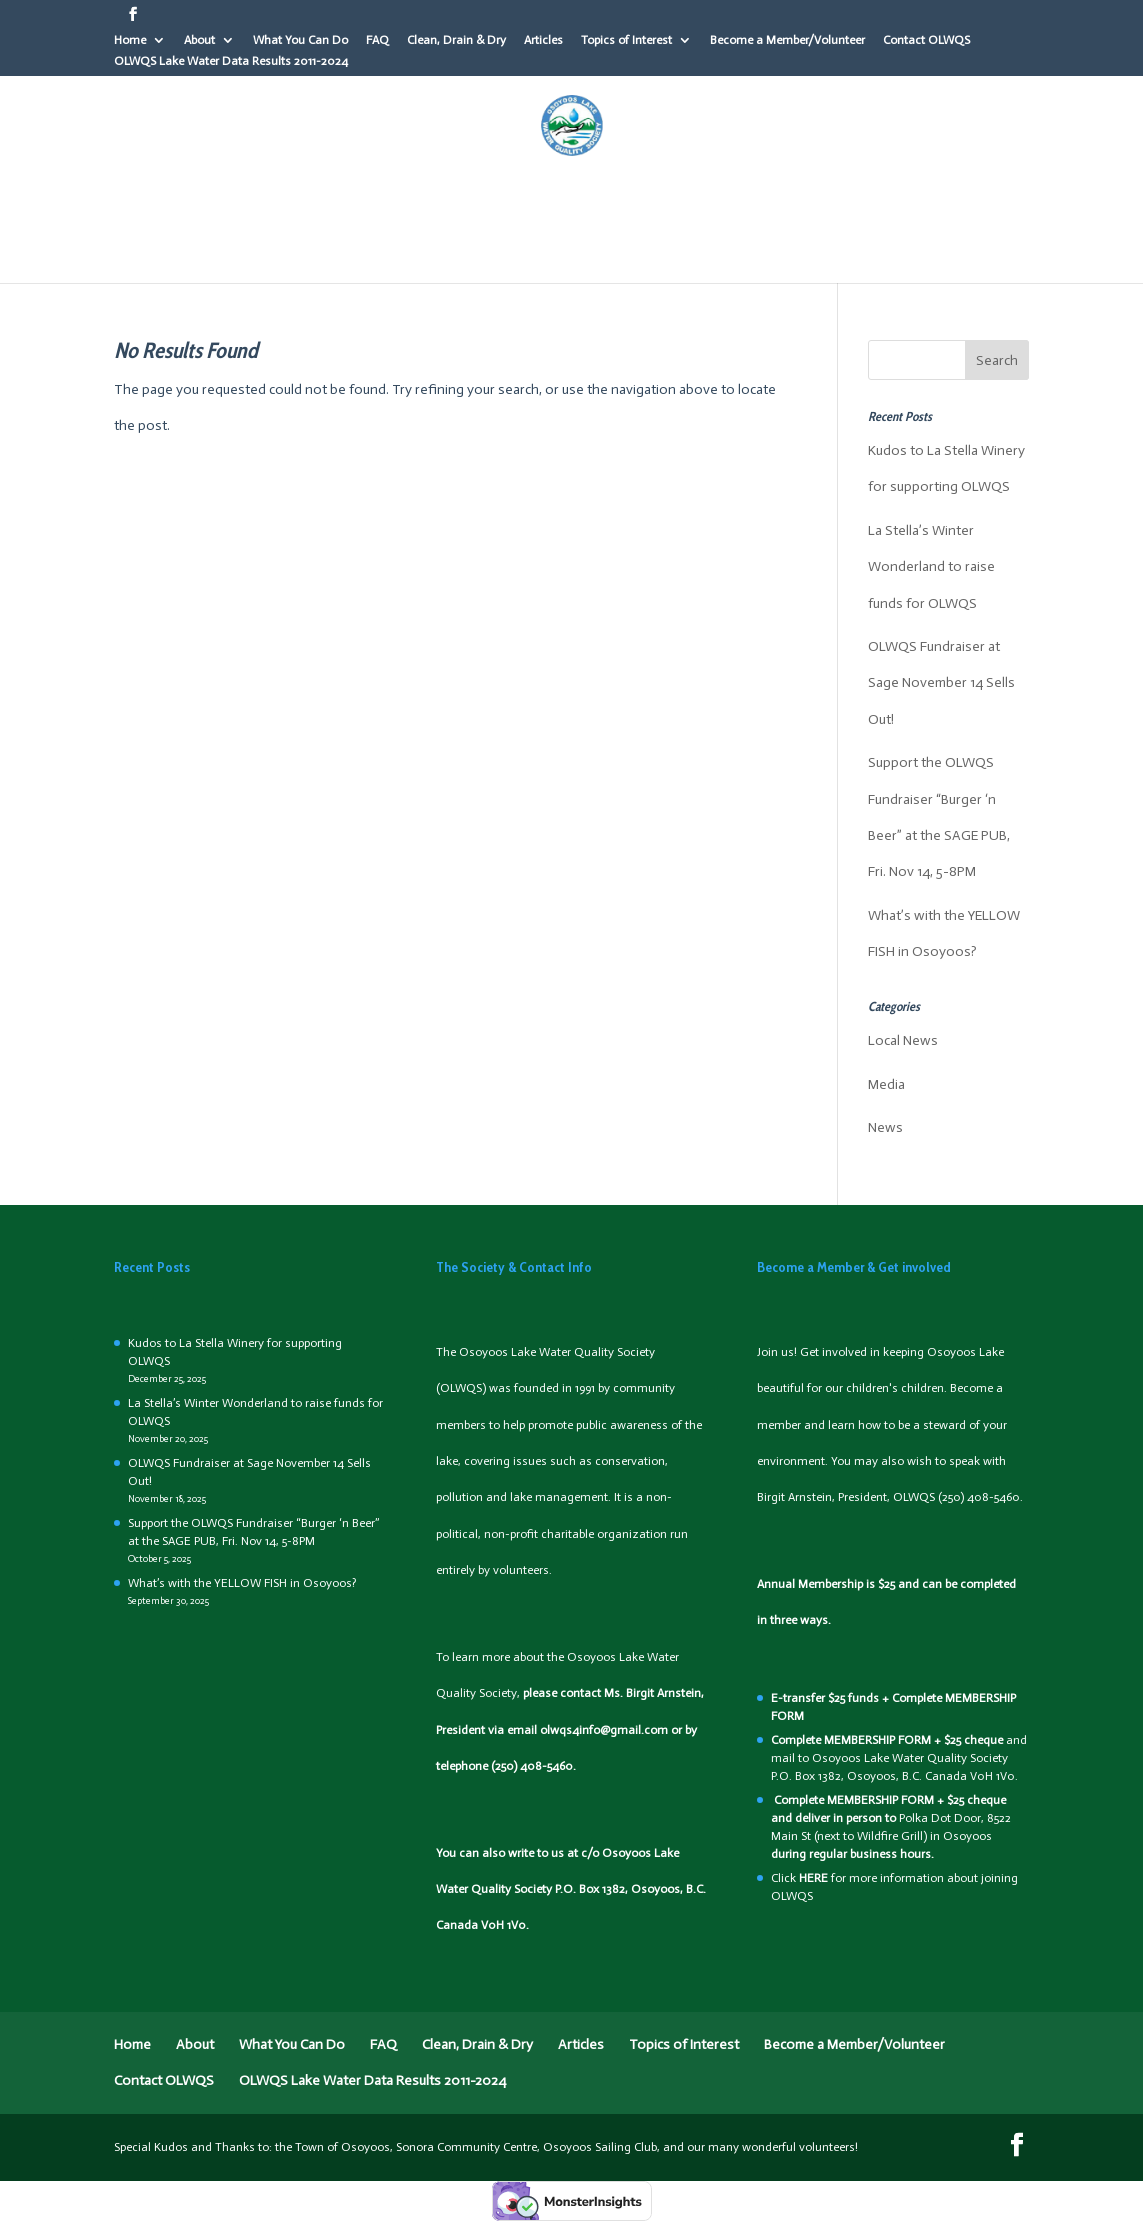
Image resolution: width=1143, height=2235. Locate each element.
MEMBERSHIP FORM (877, 1740)
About (199, 40)
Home (130, 40)
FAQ (377, 40)
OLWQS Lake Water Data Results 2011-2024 (231, 61)
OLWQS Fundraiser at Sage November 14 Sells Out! (941, 683)
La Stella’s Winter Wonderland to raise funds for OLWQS (931, 567)
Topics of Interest (626, 40)
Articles (543, 40)
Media (886, 1084)
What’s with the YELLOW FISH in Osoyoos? (242, 1583)
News (885, 1127)
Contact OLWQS (926, 40)
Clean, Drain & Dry (456, 40)
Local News (903, 1040)
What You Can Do (300, 40)
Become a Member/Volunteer (787, 40)
